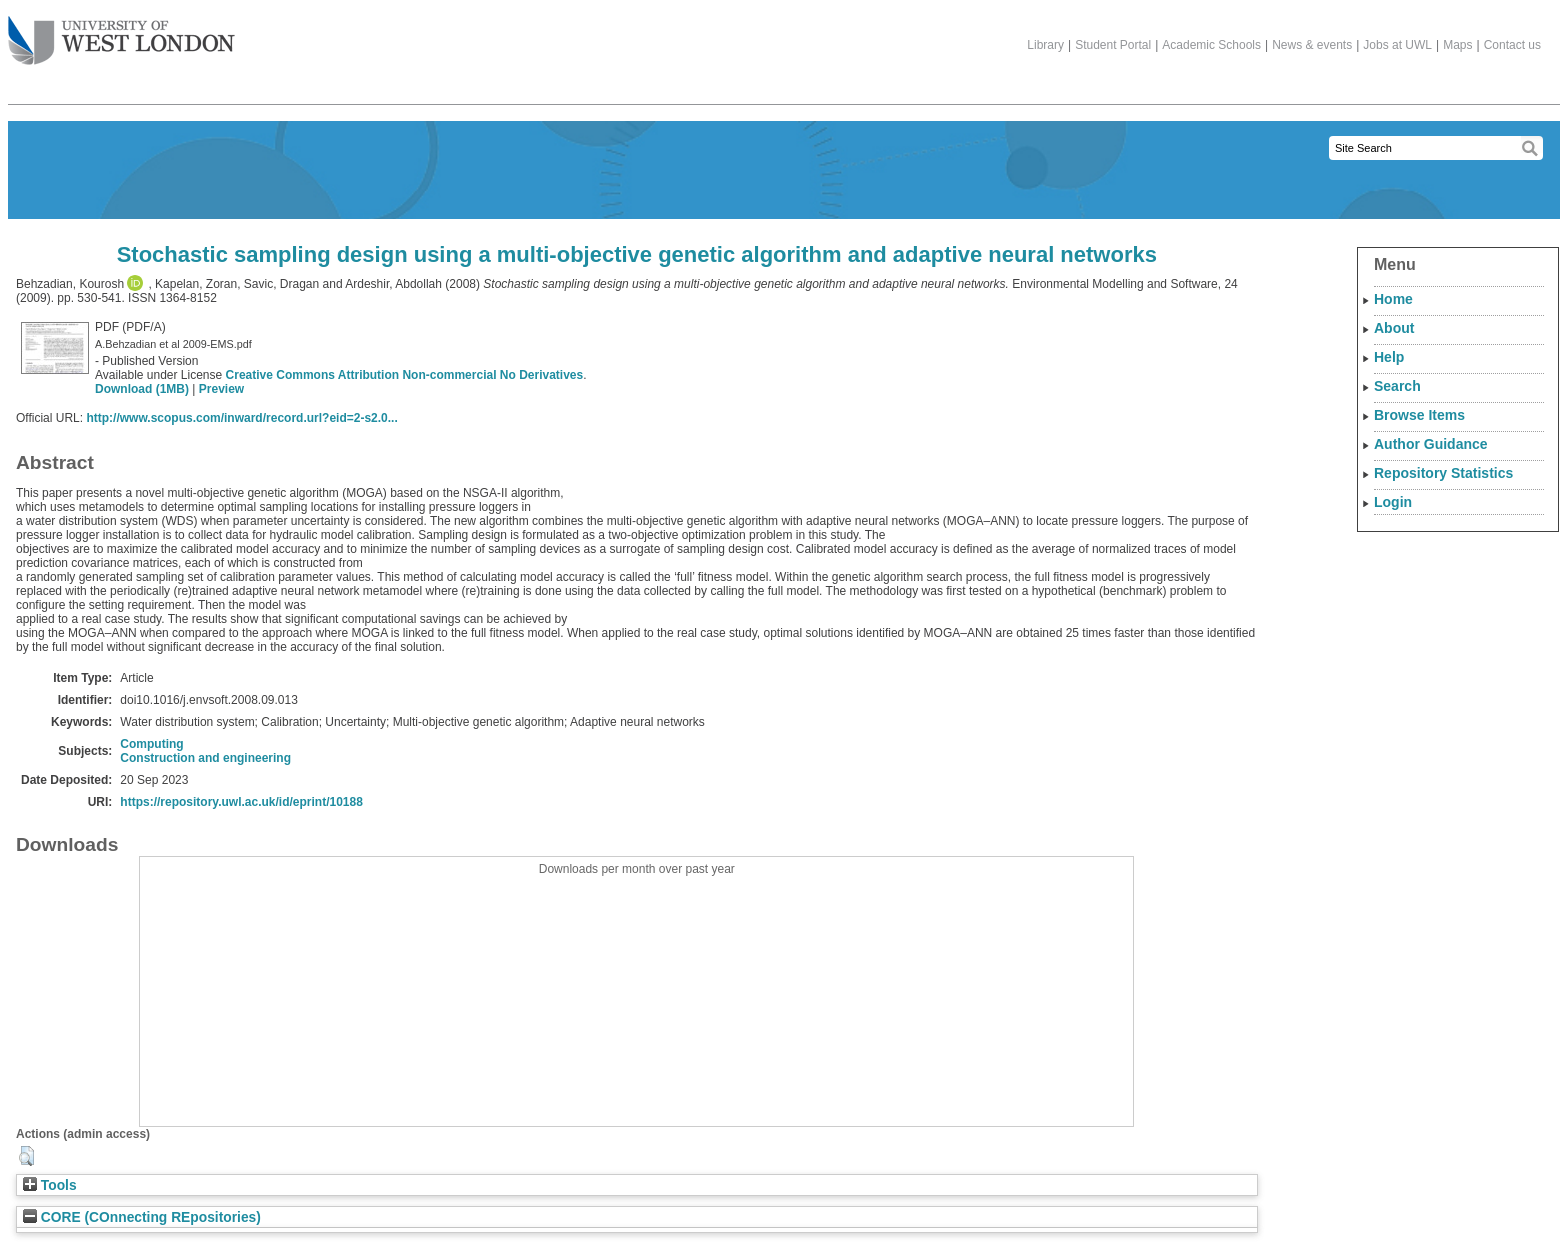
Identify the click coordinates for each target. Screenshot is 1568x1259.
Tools (50, 1185)
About (1394, 328)
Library (1045, 45)
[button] (26, 1156)
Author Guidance (1431, 444)
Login (1393, 502)
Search (1397, 386)
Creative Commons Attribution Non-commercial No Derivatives (405, 375)
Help (1389, 357)
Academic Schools (1211, 45)
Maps (1457, 45)
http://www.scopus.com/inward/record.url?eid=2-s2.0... (241, 418)
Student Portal (1113, 45)
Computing (151, 744)
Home (1393, 299)
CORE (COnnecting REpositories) (142, 1217)
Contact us (1512, 45)
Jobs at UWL (1397, 45)
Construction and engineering (205, 758)
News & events (1312, 45)
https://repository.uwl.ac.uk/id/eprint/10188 (241, 802)
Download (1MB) (142, 389)
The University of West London (121, 33)
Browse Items (1419, 415)
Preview (221, 389)
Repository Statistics (1443, 473)
